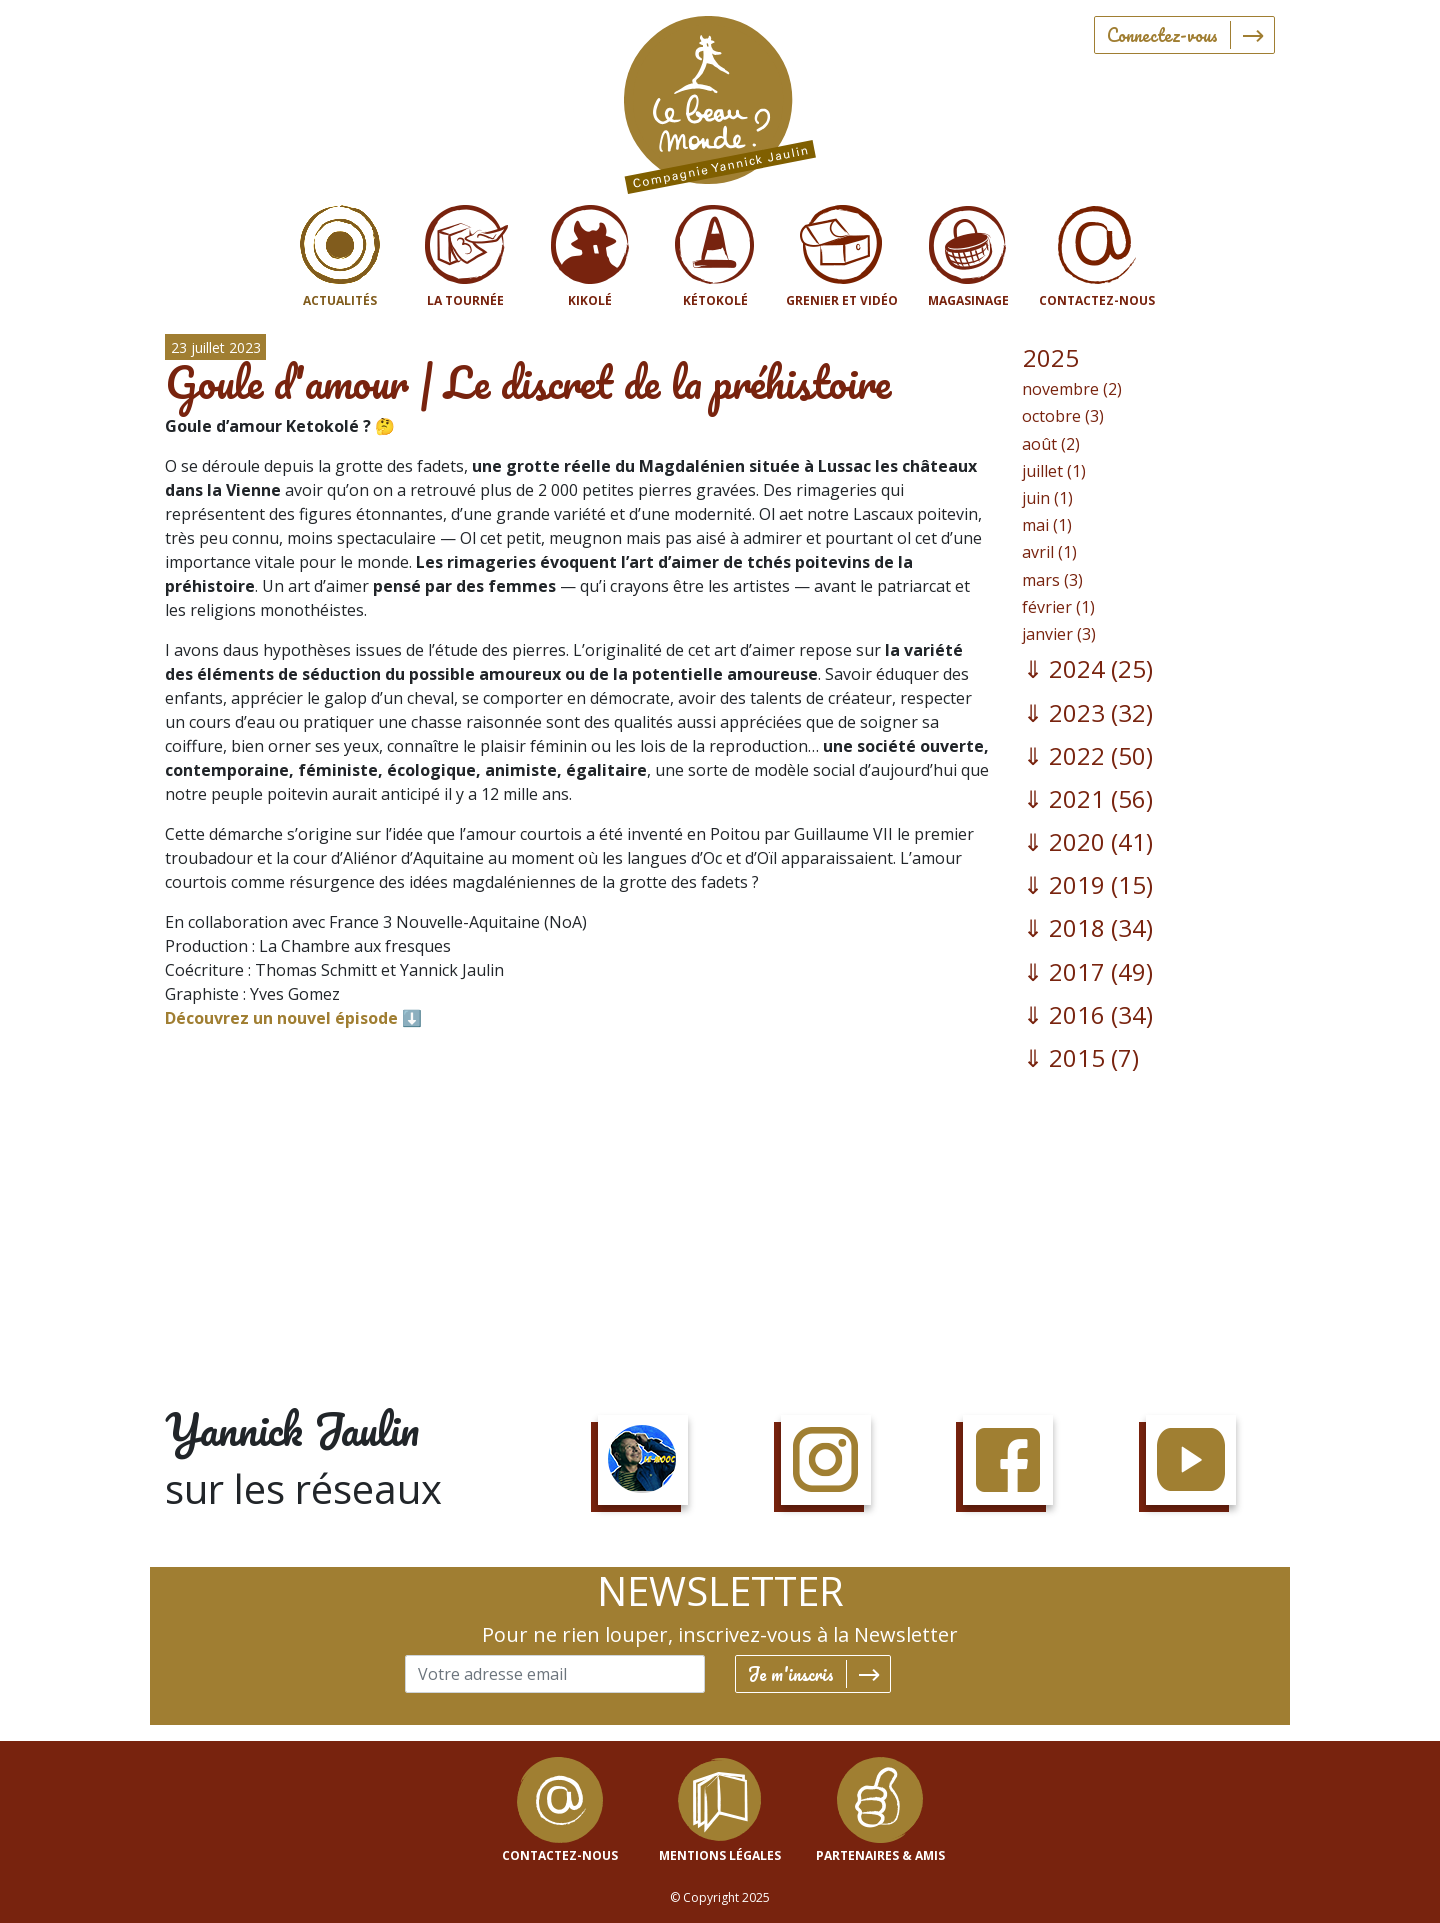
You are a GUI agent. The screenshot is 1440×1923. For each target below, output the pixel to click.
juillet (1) (1054, 471)
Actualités (340, 300)
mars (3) (1052, 580)
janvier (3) (1059, 634)
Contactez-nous (1097, 300)
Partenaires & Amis (880, 1855)
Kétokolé (715, 300)
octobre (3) (1063, 416)
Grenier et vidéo (842, 300)
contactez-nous (560, 1855)
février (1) (1058, 607)
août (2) (1051, 444)
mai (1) (1047, 525)
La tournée (465, 300)
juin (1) (1047, 498)
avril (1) (1049, 552)
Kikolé (590, 300)
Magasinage (968, 300)
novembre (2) (1072, 389)
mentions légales (720, 1855)
